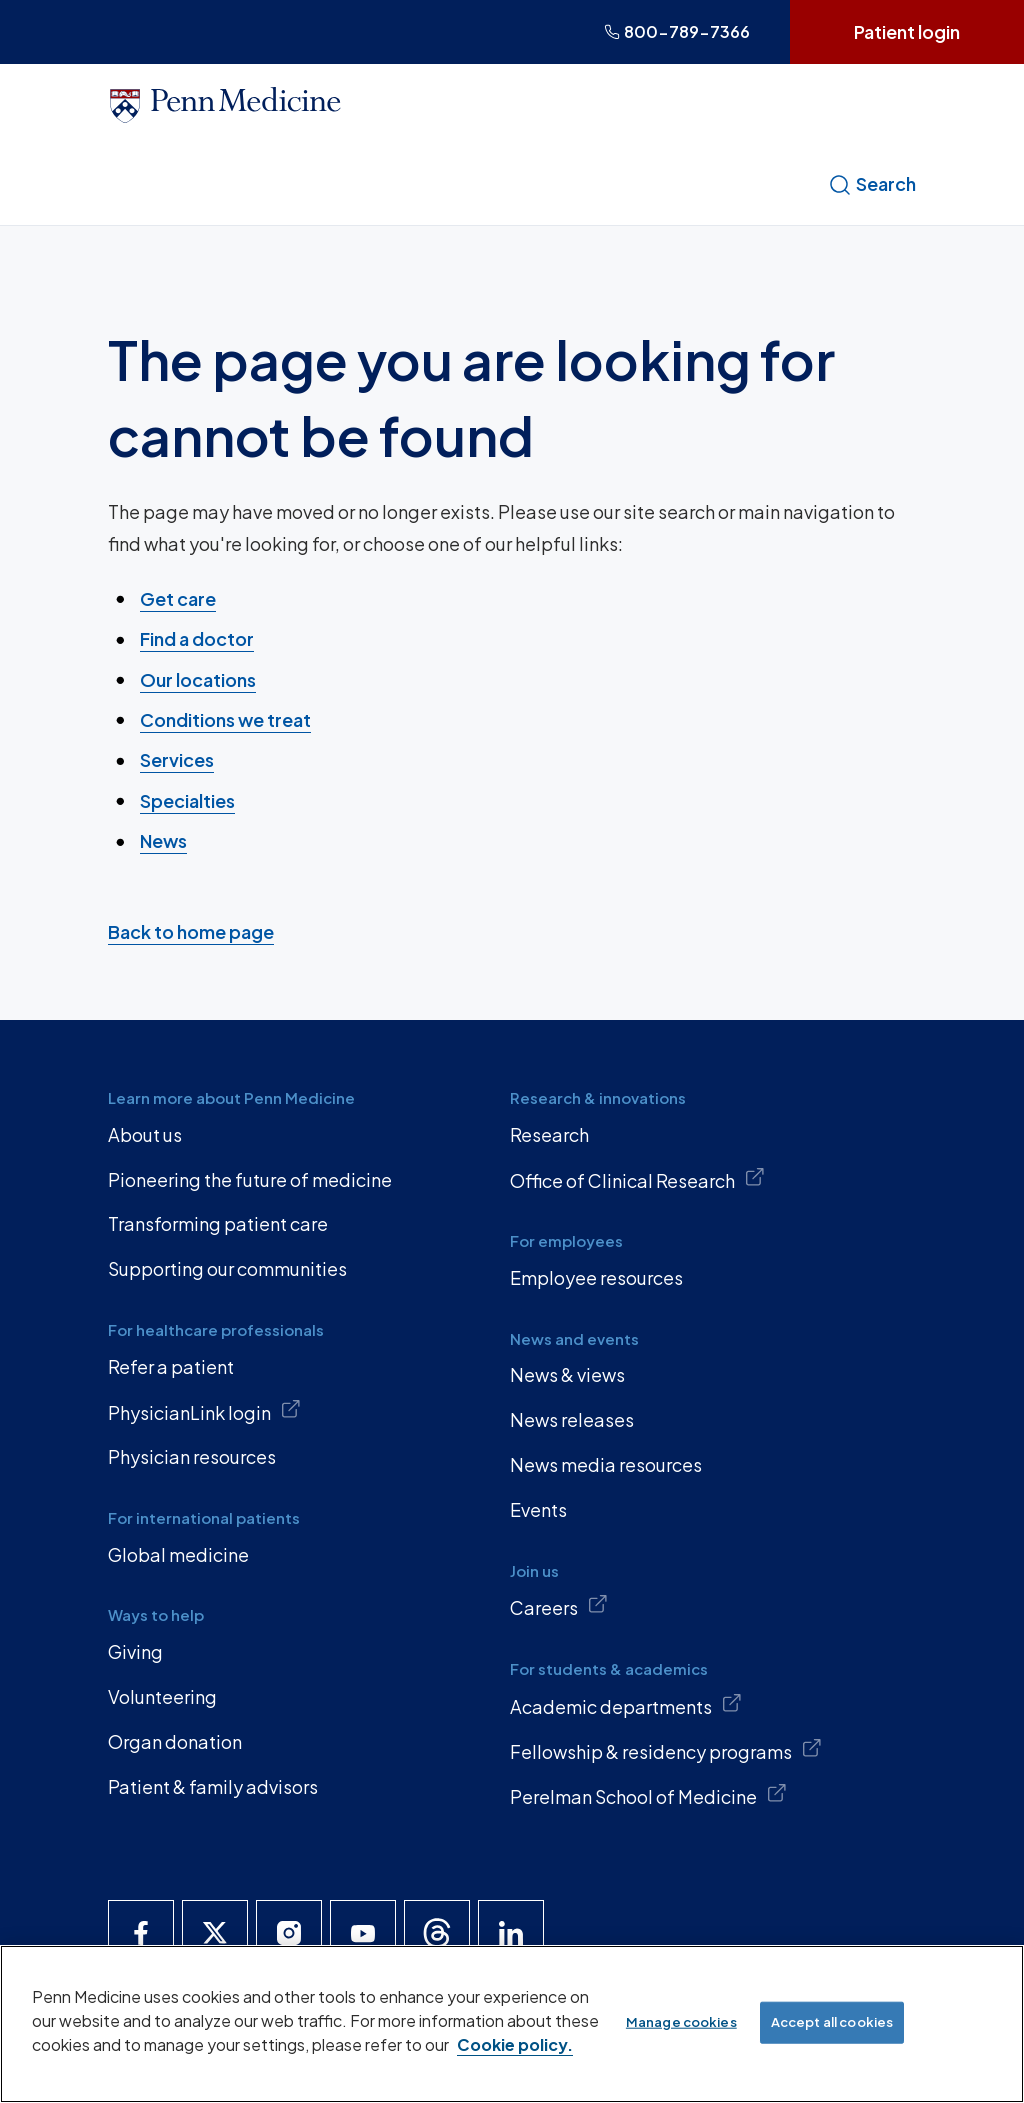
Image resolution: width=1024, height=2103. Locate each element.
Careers (559, 1606)
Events (538, 1509)
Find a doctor (197, 638)
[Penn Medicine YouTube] (363, 1933)
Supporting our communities (227, 1268)
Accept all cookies (832, 2022)
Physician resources (192, 1456)
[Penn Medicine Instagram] (289, 1933)
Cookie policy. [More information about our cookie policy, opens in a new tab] (515, 2044)
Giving (135, 1651)
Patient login (907, 31)
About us (145, 1134)
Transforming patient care (218, 1223)
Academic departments (626, 1705)
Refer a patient (171, 1366)
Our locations (198, 678)
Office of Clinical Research (637, 1179)
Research (549, 1134)
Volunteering (162, 1696)
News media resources (606, 1464)
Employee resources (596, 1277)
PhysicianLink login (204, 1411)
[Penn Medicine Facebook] (141, 1933)
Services (177, 759)
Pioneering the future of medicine (250, 1179)
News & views (567, 1374)
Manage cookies (681, 2022)
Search (872, 184)
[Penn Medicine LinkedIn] (511, 1933)
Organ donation (175, 1741)
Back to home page (191, 931)
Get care (178, 598)
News (163, 840)
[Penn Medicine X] (215, 1933)
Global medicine (178, 1554)
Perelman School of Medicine (648, 1795)
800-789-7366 (677, 31)
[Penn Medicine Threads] (437, 1933)
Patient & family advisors (213, 1786)
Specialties (187, 799)
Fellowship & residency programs (666, 1750)
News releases (572, 1419)
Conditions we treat (225, 719)
